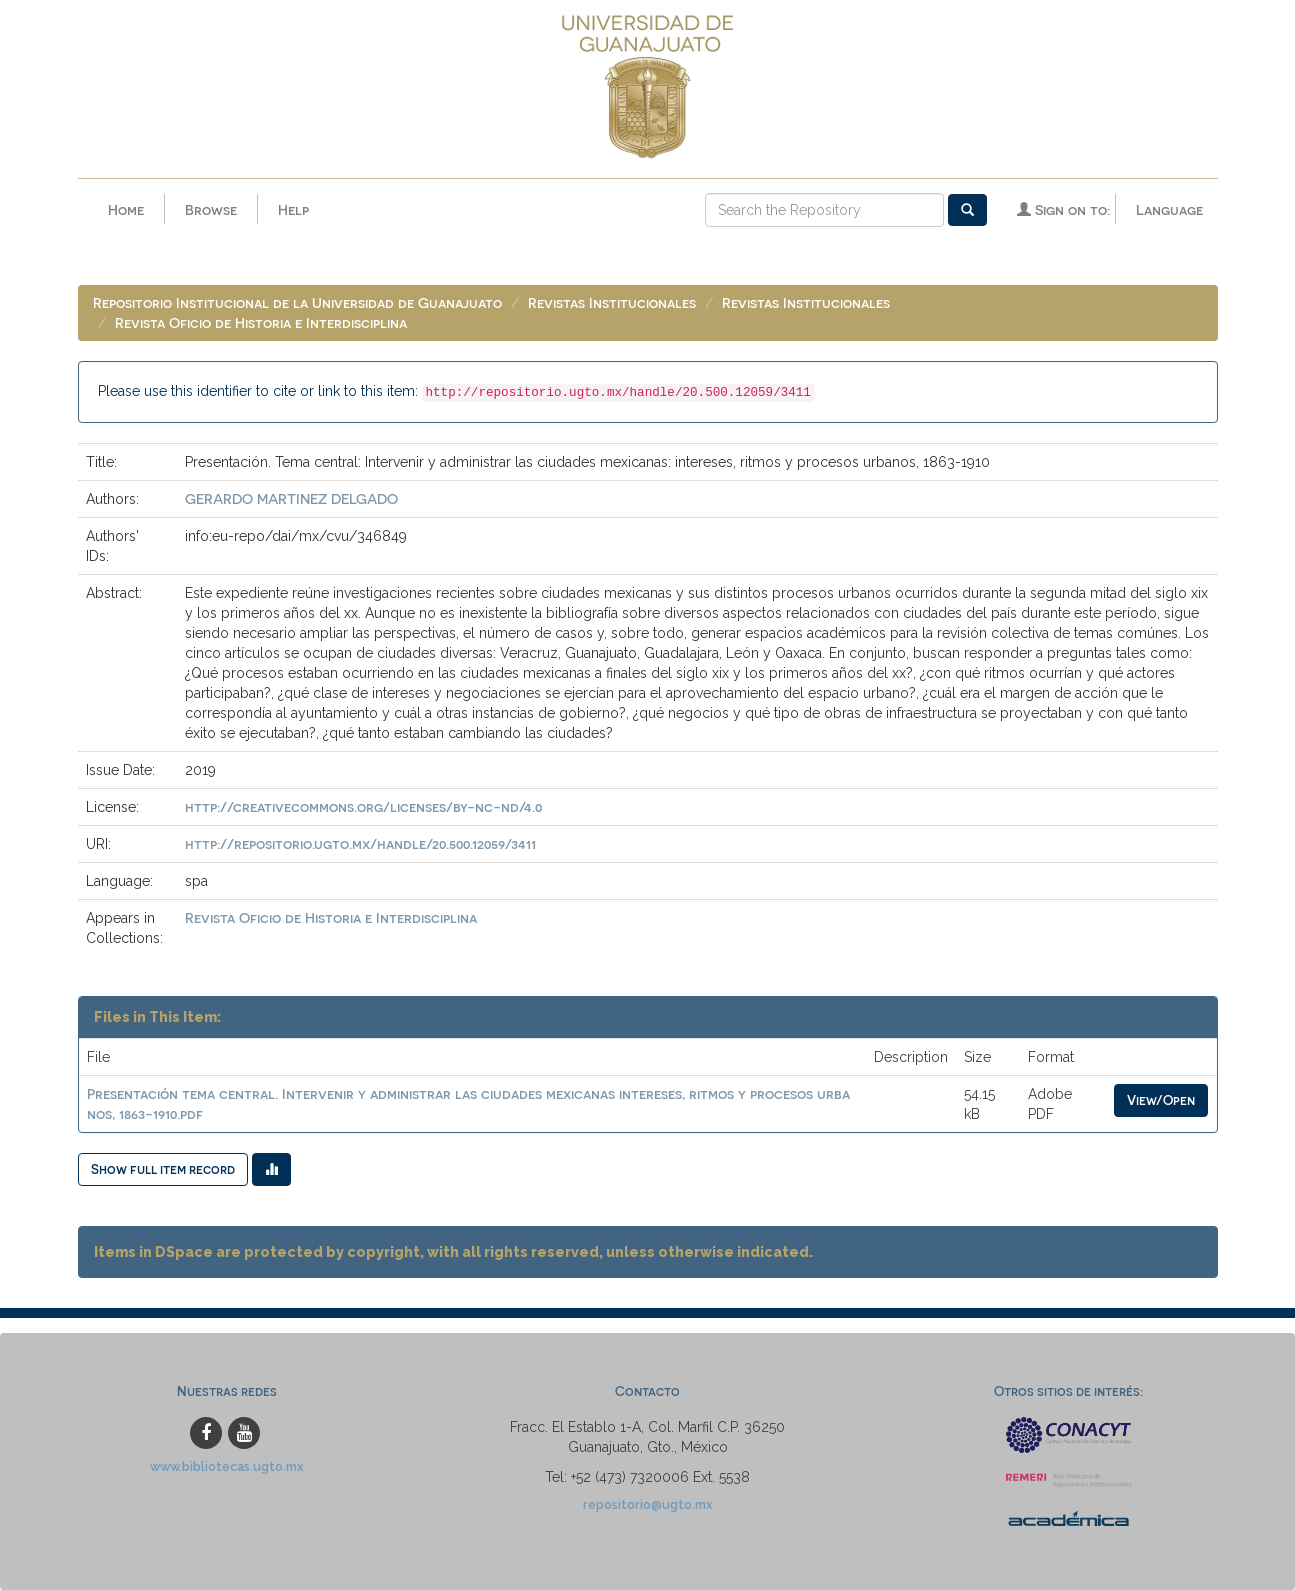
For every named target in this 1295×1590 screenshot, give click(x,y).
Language (1169, 209)
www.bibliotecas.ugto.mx (227, 1466)
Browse (211, 209)
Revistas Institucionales (612, 302)
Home (126, 209)
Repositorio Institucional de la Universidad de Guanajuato (297, 302)
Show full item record (163, 1168)
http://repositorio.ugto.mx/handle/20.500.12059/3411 (360, 843)
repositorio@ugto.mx (648, 1504)
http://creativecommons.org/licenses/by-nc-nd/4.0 (363, 806)
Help (293, 209)
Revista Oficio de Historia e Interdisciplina (261, 322)
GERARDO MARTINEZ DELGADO (291, 498)
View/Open (1161, 1099)
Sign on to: (1063, 209)
